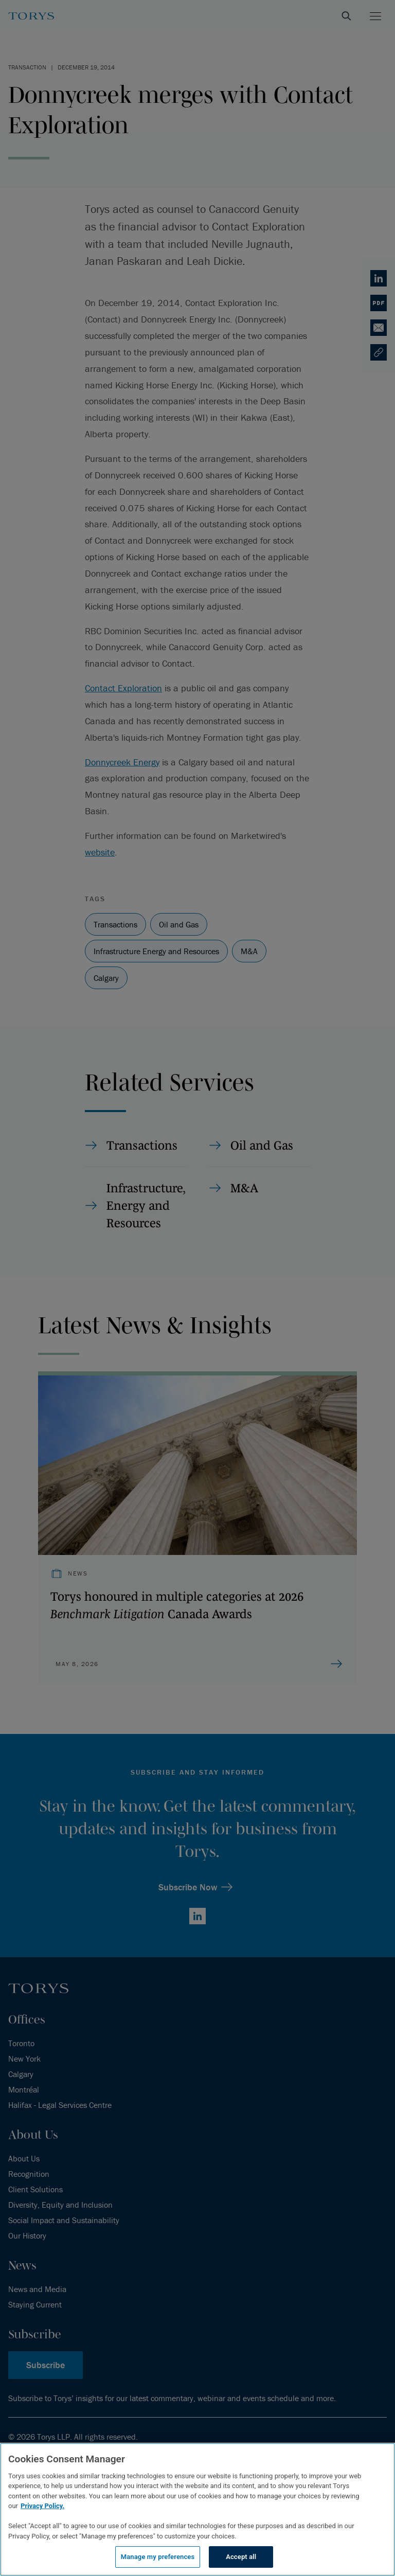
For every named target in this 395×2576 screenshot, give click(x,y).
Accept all (241, 2557)
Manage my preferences (158, 2557)
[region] (197, 2509)
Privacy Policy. (42, 2506)
